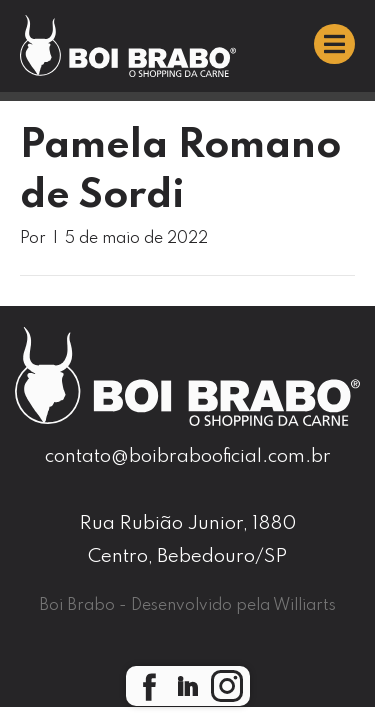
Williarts (304, 606)
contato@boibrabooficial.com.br (188, 456)
